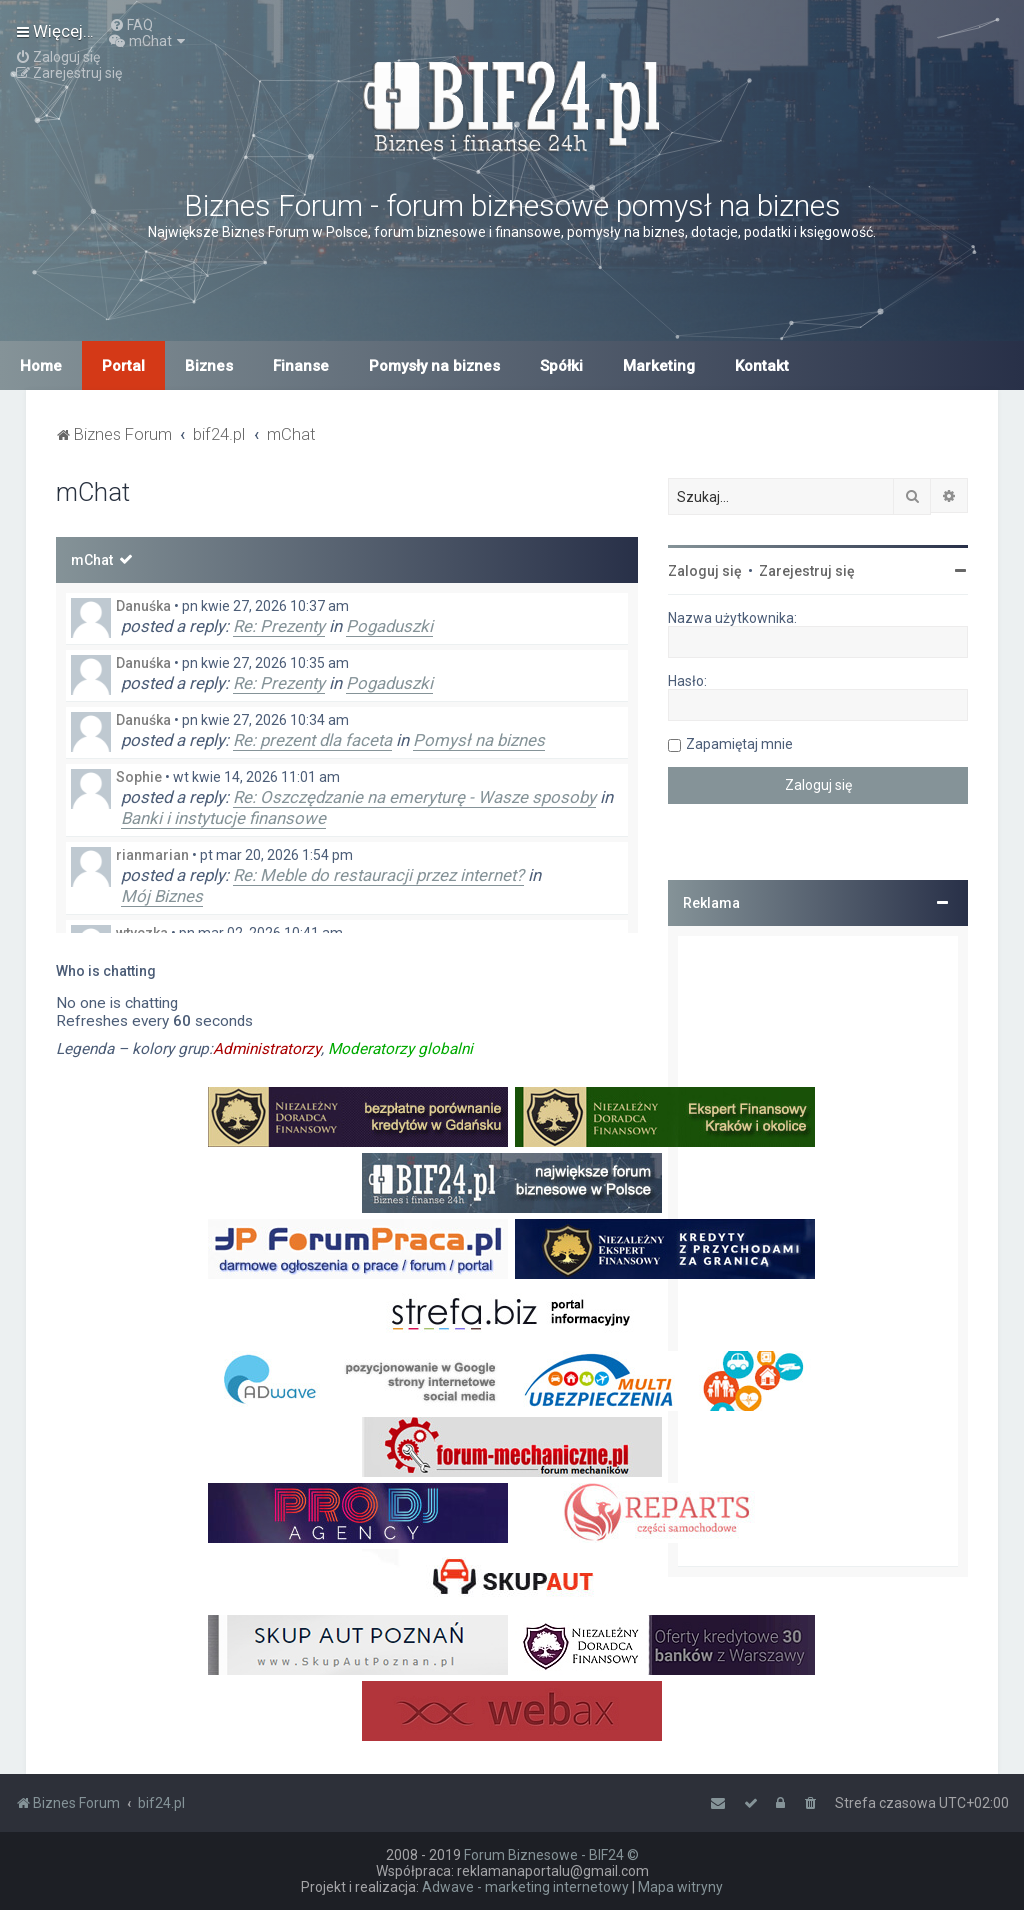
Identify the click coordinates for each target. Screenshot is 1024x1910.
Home (41, 366)
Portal (123, 366)
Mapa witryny (680, 1887)
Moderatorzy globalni (400, 1049)
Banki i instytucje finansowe (223, 818)
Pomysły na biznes (434, 366)
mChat (92, 560)
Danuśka (143, 606)
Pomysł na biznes (479, 740)
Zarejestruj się (807, 571)
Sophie (139, 777)
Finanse (301, 366)
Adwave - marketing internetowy (525, 1887)
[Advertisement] (818, 1251)
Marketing (659, 366)
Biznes (209, 366)
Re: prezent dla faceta (312, 740)
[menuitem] (131, 25)
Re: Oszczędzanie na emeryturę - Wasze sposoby (414, 797)
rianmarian (152, 855)
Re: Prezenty (279, 626)
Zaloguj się (705, 571)
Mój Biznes (162, 896)
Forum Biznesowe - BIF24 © (551, 1855)
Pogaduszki (389, 626)
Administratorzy (267, 1049)
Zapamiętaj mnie (739, 744)
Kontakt (762, 366)
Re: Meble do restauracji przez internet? (378, 875)
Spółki (561, 366)
